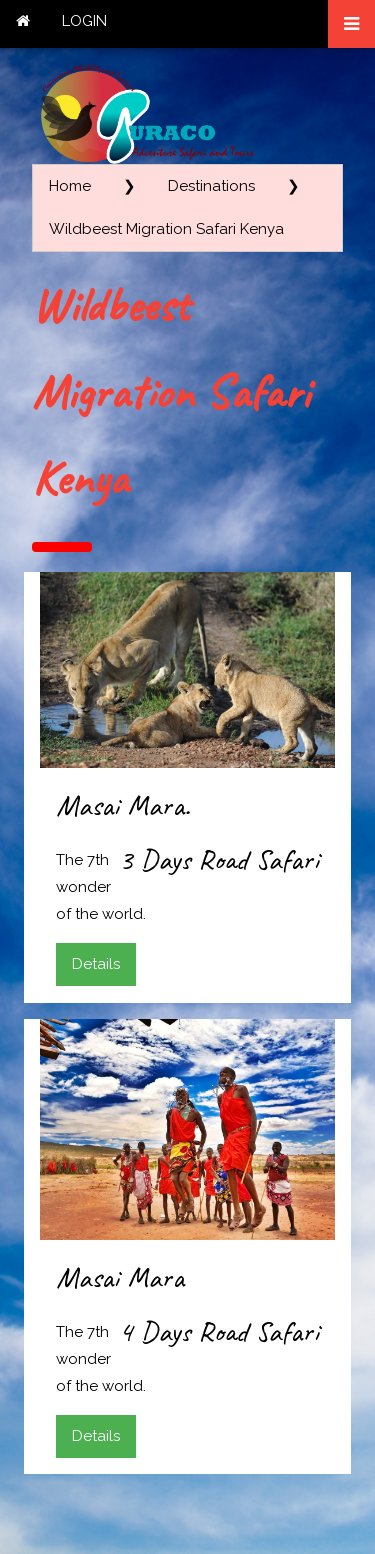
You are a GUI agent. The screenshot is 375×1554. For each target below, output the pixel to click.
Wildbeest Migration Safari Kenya (166, 229)
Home (70, 186)
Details (96, 964)
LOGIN (84, 21)
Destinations (211, 186)
